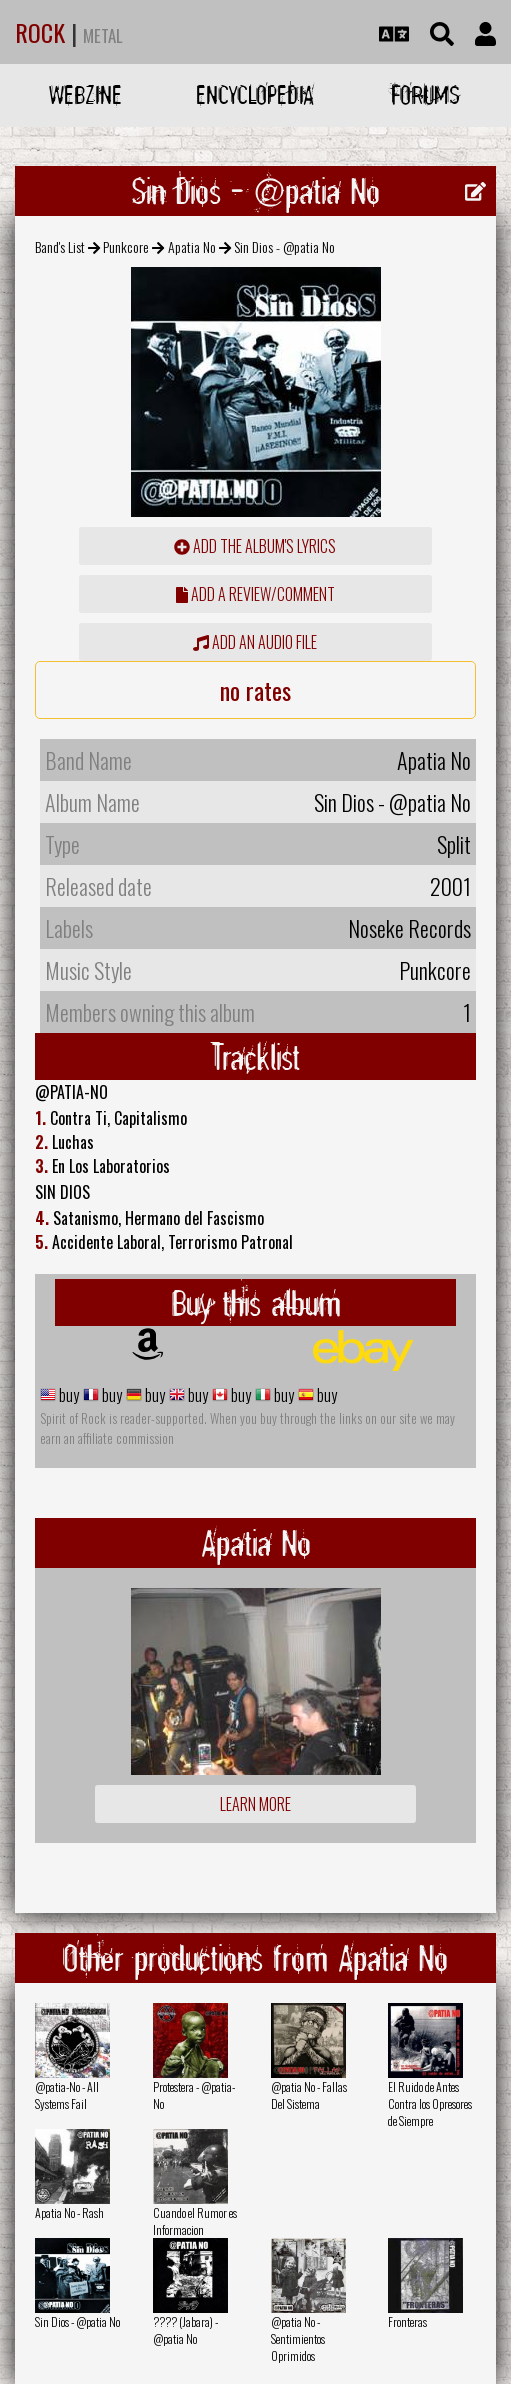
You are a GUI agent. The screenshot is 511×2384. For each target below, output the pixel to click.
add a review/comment (255, 594)
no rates (255, 690)
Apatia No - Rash (69, 2212)
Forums (425, 94)
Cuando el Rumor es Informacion (195, 2221)
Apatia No (192, 246)
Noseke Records (409, 928)
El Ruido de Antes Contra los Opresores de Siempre (430, 2103)
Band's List (60, 246)
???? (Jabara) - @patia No (185, 2330)
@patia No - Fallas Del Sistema (309, 2095)
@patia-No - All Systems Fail (67, 2095)
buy (67, 1395)
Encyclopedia (255, 94)
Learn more (255, 1804)
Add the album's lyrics (255, 546)
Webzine (85, 94)
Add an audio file (255, 642)
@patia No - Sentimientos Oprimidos (298, 2338)
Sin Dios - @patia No (77, 2321)
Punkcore (126, 246)
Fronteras (407, 2321)
